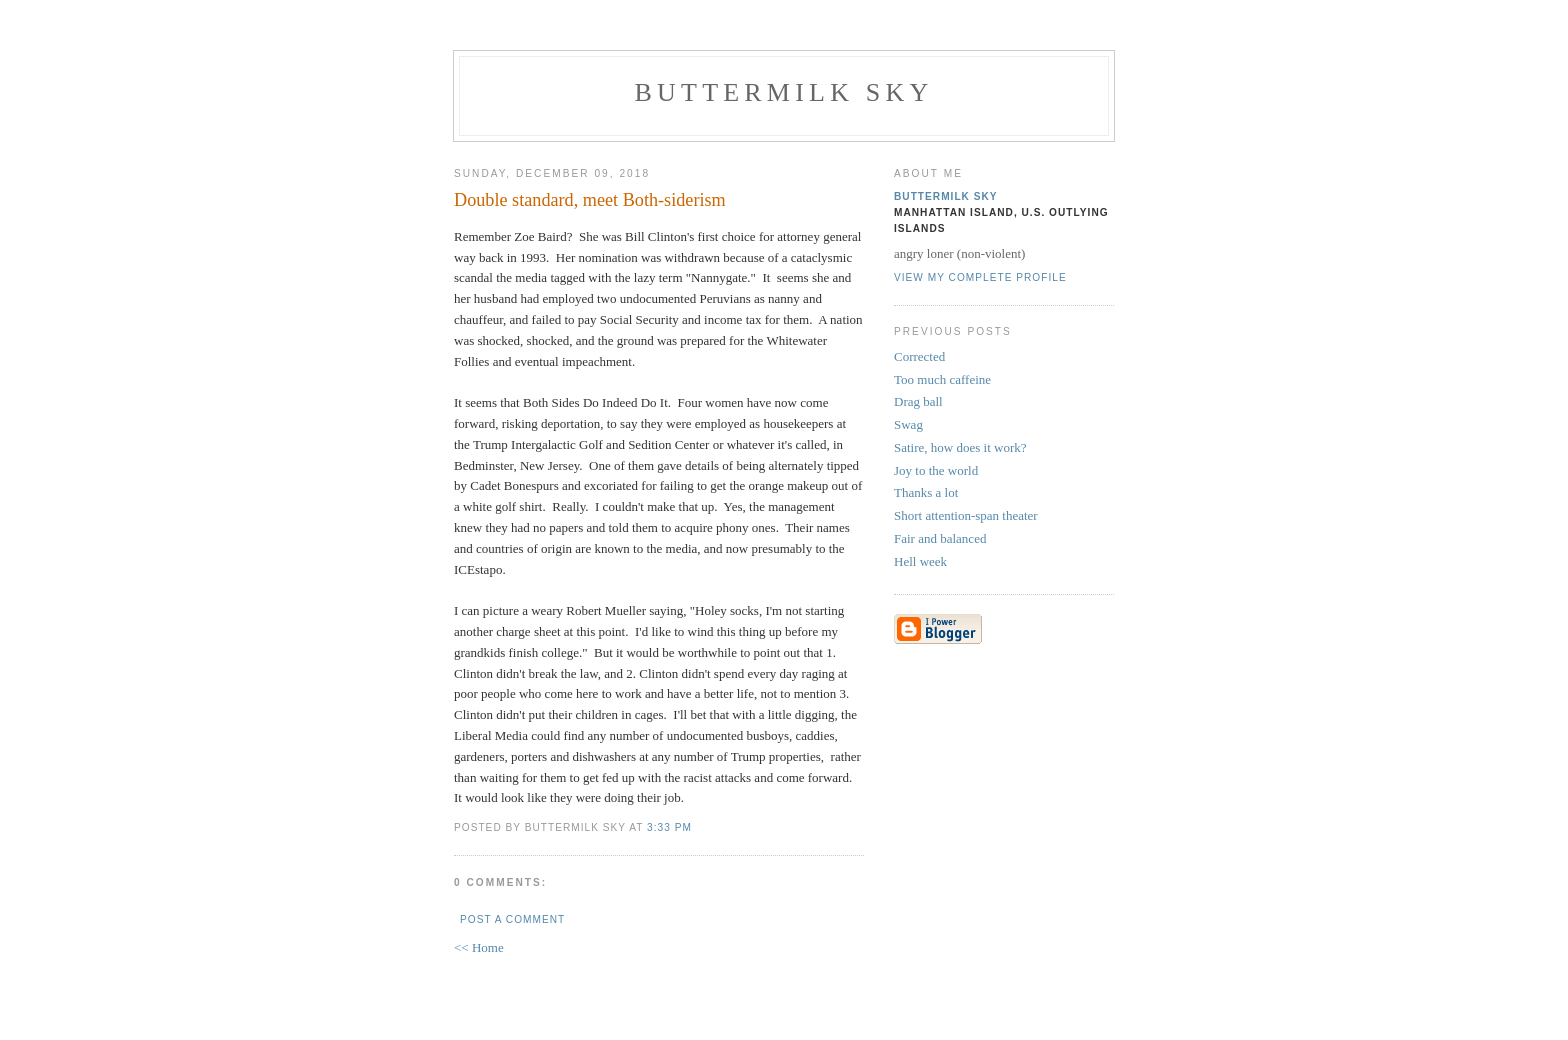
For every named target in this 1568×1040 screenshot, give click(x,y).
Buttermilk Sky (784, 92)
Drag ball (918, 401)
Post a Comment (512, 919)
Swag (908, 424)
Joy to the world (936, 470)
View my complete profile (980, 277)
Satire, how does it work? (960, 447)
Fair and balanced (940, 538)
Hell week (920, 561)
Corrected (919, 356)
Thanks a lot (926, 492)
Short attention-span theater (966, 515)
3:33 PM (669, 827)
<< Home (479, 947)
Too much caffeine (942, 379)
